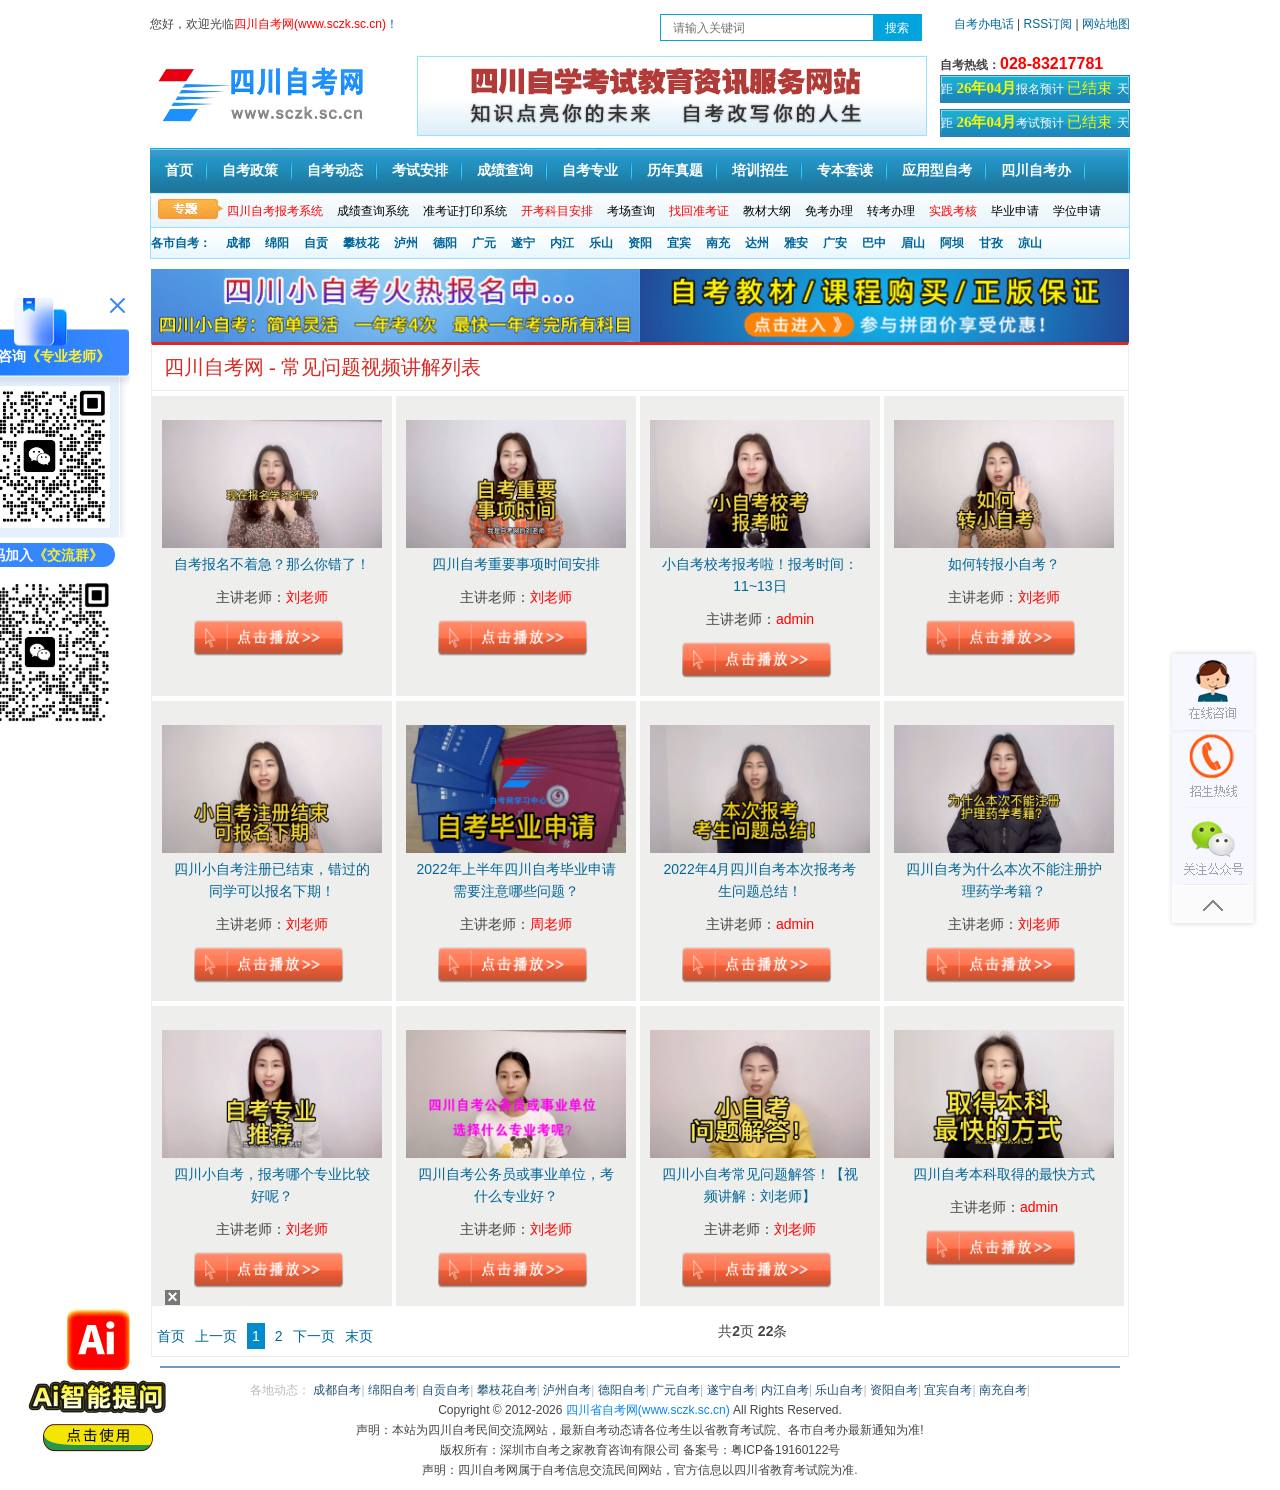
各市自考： (181, 243)
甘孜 (991, 243)
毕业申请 (1015, 211)
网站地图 (1106, 24)
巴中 (874, 243)
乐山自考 (839, 1390)
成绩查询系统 (373, 211)
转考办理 (891, 211)
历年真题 (675, 170)
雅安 (796, 243)
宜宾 (679, 243)
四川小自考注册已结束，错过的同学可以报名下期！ (272, 880)
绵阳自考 (392, 1390)
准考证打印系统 (465, 211)
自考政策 (250, 170)
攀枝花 (361, 243)
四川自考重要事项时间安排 (516, 564)
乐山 (601, 243)
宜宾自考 (948, 1390)
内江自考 (785, 1390)
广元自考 (676, 1390)
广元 (484, 243)
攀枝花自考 (507, 1390)
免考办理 (829, 211)
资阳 (640, 243)
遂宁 (523, 243)
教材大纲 (767, 211)
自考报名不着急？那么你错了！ (272, 564)
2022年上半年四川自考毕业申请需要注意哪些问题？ (515, 880)
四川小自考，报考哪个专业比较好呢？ (272, 1185)
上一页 (216, 1336)
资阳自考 (894, 1390)
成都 (238, 243)
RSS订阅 (1050, 24)
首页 (179, 170)
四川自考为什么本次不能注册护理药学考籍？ (1004, 880)
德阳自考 (622, 1390)
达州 (757, 243)
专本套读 (845, 170)
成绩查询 (505, 170)
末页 (359, 1336)
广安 (835, 243)
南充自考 (1003, 1390)
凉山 (1030, 243)
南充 (718, 243)
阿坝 (952, 243)
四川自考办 (1036, 170)
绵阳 (277, 243)
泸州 (406, 243)
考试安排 (420, 170)
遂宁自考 (731, 1390)
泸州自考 (567, 1390)
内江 (562, 243)
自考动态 (335, 170)
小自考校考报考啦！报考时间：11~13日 (760, 575)
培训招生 (760, 170)
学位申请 (1077, 211)
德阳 (445, 243)
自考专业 (590, 170)
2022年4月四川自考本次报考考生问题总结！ (760, 880)
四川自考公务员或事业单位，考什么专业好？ (516, 1185)
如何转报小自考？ (1004, 564)
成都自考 (337, 1390)
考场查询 (631, 211)
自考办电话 (984, 24)
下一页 (314, 1336)
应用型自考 (937, 170)
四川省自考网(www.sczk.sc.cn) (648, 1410)
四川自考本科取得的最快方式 (1004, 1174)
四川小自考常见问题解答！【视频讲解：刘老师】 (760, 1185)
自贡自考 (446, 1390)
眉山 (913, 243)
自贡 (316, 243)
